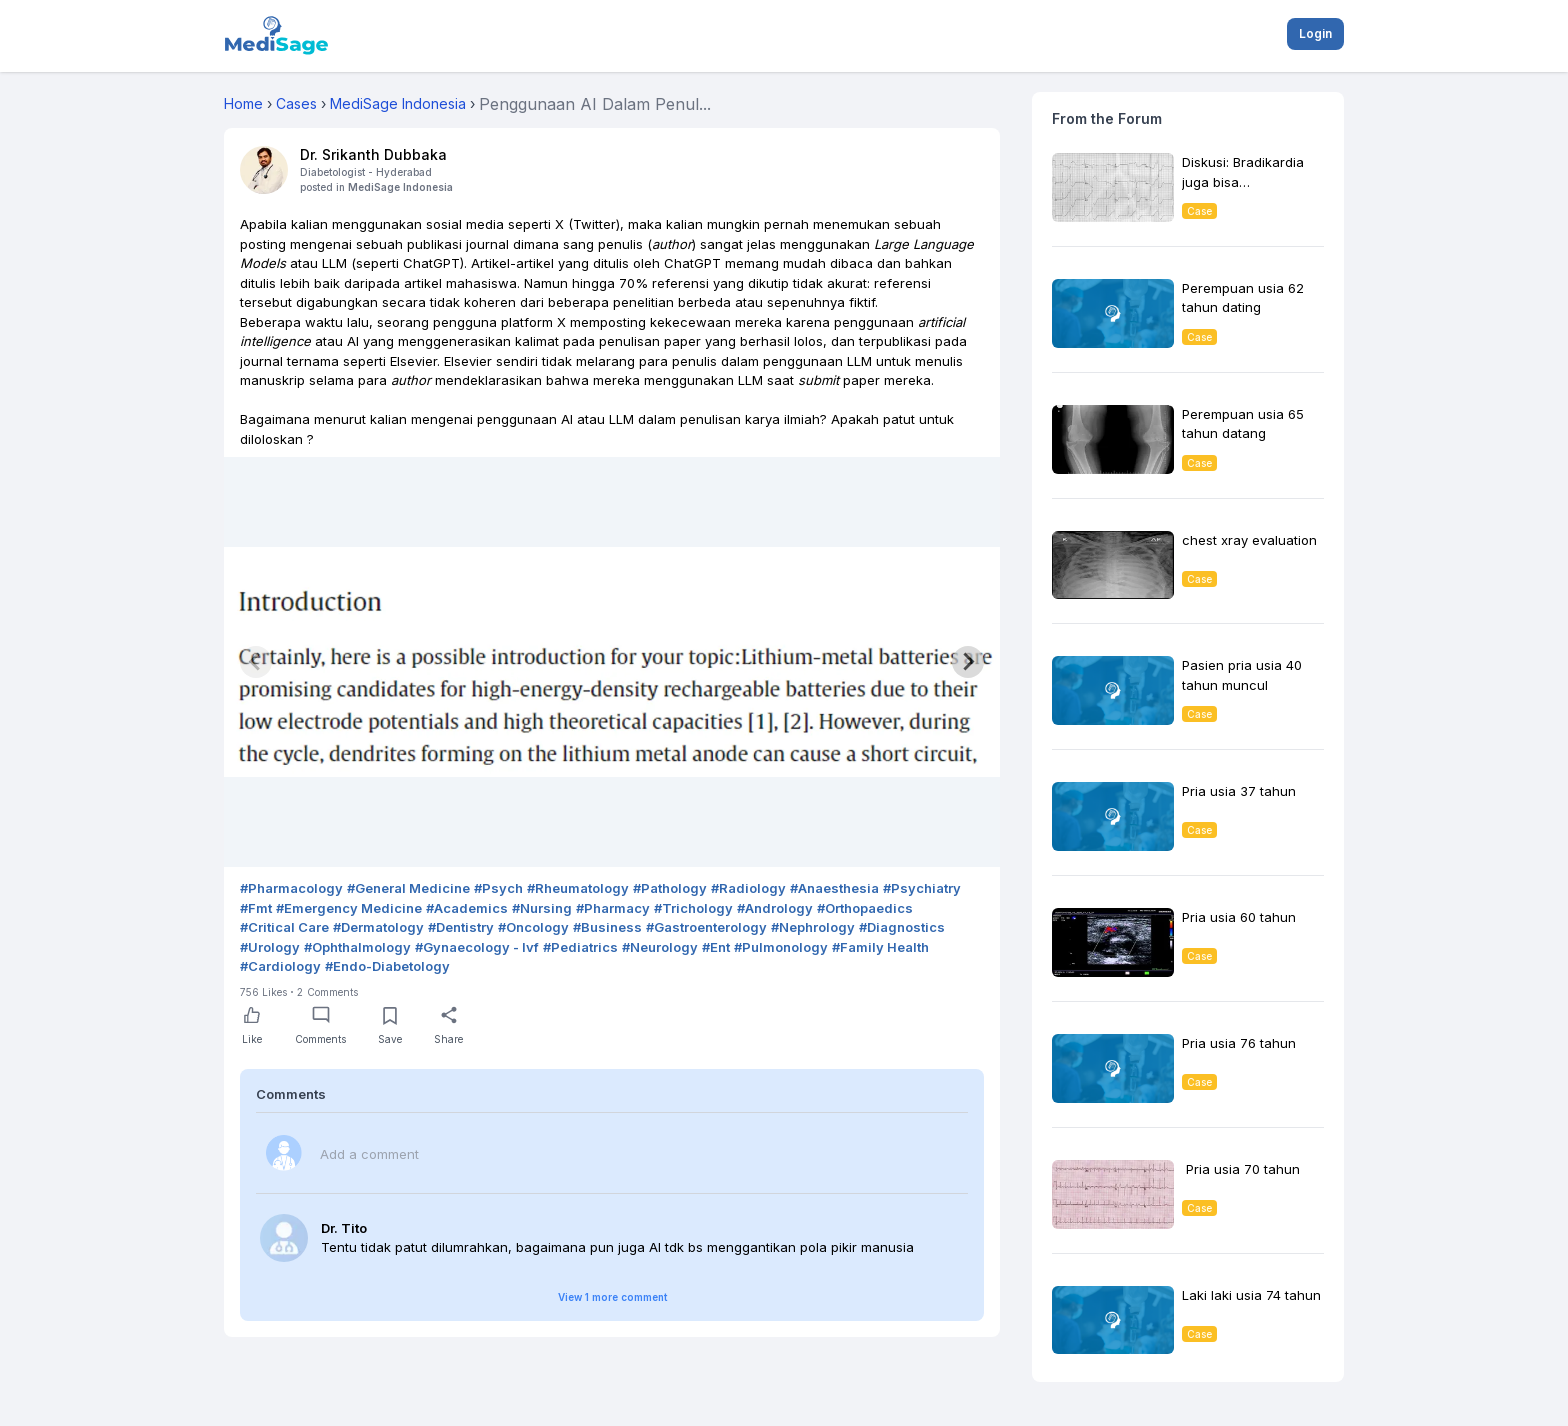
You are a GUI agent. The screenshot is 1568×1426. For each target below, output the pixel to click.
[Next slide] (968, 662)
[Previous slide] (256, 662)
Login (1315, 33)
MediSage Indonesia (400, 187)
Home (243, 103)
